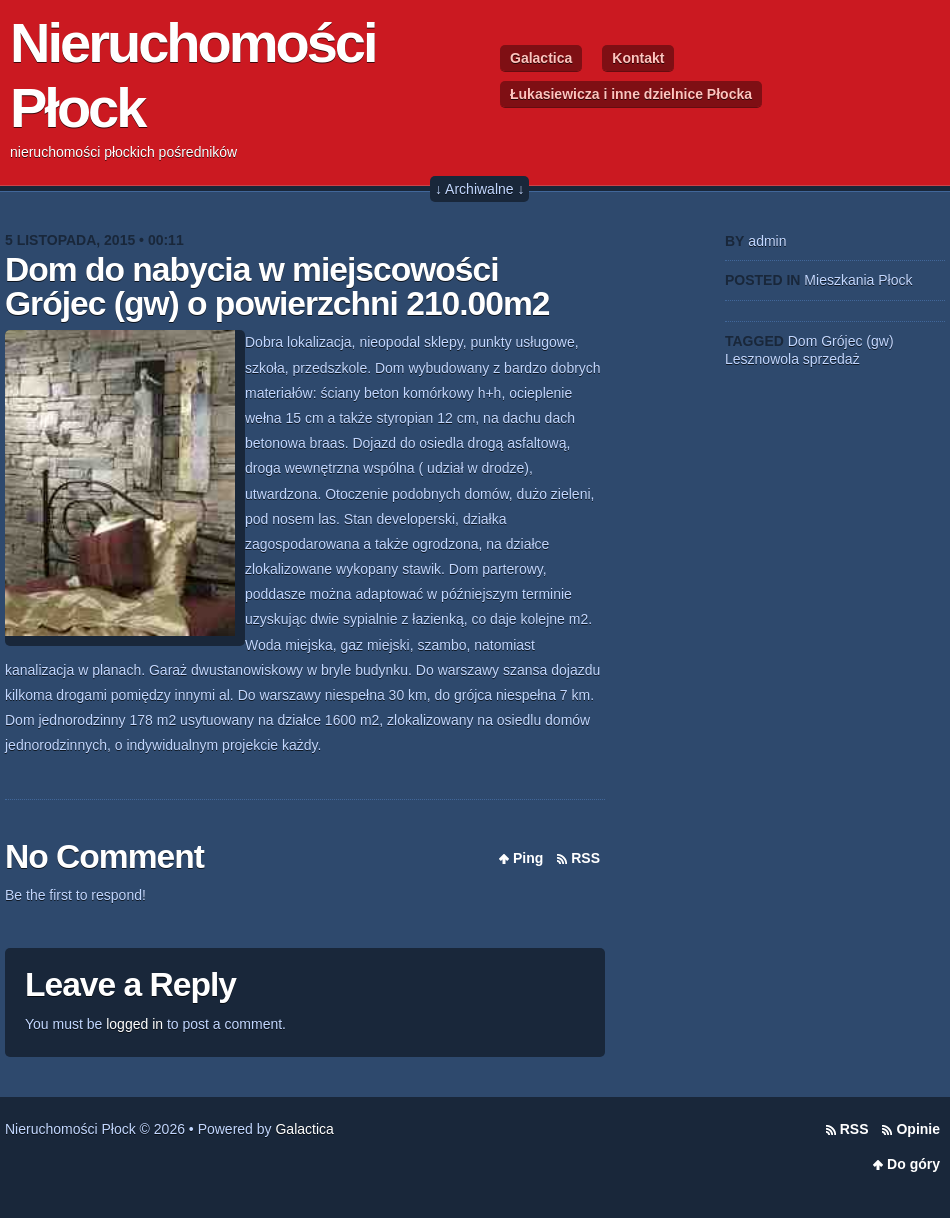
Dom (803, 341)
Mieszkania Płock (858, 280)
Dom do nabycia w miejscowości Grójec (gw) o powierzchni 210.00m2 (277, 286)
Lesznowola (762, 359)
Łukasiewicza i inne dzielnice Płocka (631, 94)
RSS (585, 858)
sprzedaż (831, 359)
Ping (528, 858)
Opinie (918, 1129)
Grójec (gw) (857, 341)
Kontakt (638, 58)
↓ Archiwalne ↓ (479, 189)
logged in (134, 1024)
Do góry (913, 1164)
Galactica (541, 58)
